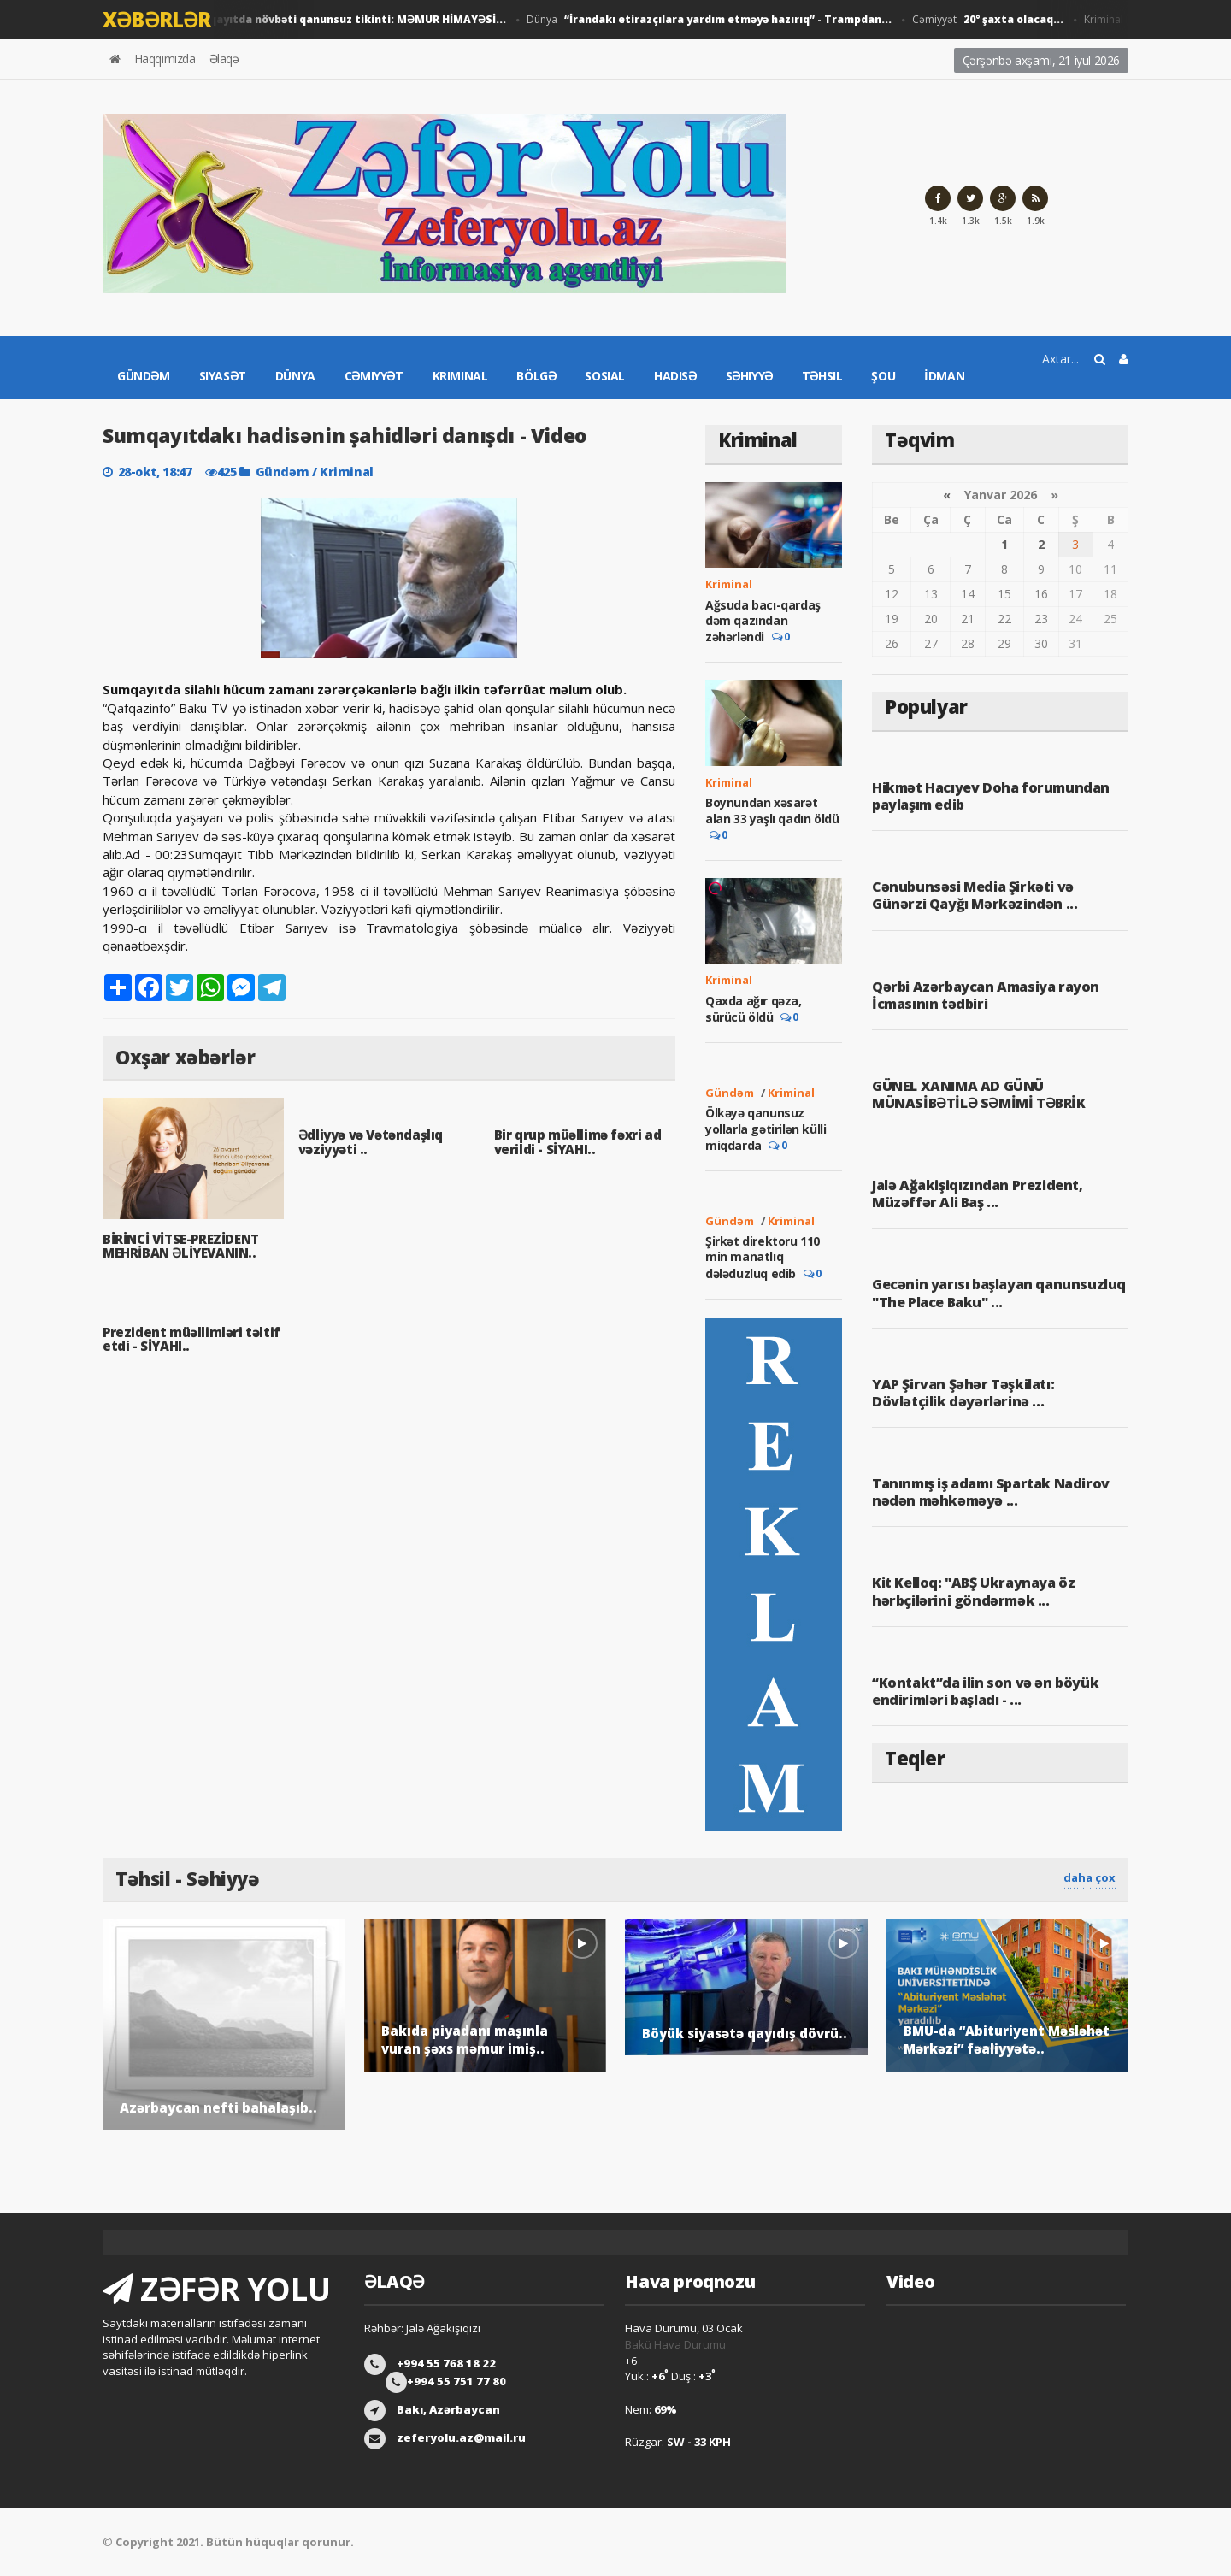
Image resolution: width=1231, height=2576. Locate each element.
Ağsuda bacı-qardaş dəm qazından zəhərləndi (763, 621)
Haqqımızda (165, 58)
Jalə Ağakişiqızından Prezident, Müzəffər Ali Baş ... (977, 1193)
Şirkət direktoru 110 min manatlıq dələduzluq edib (762, 1257)
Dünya (714, 19)
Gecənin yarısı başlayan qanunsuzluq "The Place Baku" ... (999, 1293)
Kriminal (460, 376)
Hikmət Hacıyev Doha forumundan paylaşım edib (991, 796)
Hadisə (675, 376)
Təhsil (822, 376)
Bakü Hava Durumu (675, 2344)
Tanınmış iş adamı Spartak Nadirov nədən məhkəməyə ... (991, 1492)
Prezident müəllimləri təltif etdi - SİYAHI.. (191, 1339)
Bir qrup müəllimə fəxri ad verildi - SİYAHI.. (578, 1142)
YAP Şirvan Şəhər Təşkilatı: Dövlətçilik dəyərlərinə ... (963, 1393)
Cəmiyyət (993, 19)
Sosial (605, 376)
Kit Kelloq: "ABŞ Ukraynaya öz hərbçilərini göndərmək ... (973, 1591)
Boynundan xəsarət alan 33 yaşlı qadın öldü (772, 810)
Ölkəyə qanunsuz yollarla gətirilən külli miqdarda (765, 1128)
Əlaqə (224, 58)
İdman (944, 376)
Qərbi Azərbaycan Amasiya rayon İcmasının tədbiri (985, 995)
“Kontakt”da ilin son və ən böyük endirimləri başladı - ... (985, 1691)
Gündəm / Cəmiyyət (300, 19)
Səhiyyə (749, 376)
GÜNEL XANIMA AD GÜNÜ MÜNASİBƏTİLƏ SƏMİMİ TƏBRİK (979, 1094)
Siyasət (222, 376)
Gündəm (143, 376)
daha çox (1089, 1877)
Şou (883, 376)
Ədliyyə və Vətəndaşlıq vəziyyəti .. (370, 1142)
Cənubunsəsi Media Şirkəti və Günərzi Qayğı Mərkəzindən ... (974, 895)
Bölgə (536, 376)
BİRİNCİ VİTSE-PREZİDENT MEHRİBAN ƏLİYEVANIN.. (181, 1246)
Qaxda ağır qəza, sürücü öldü (753, 1009)
